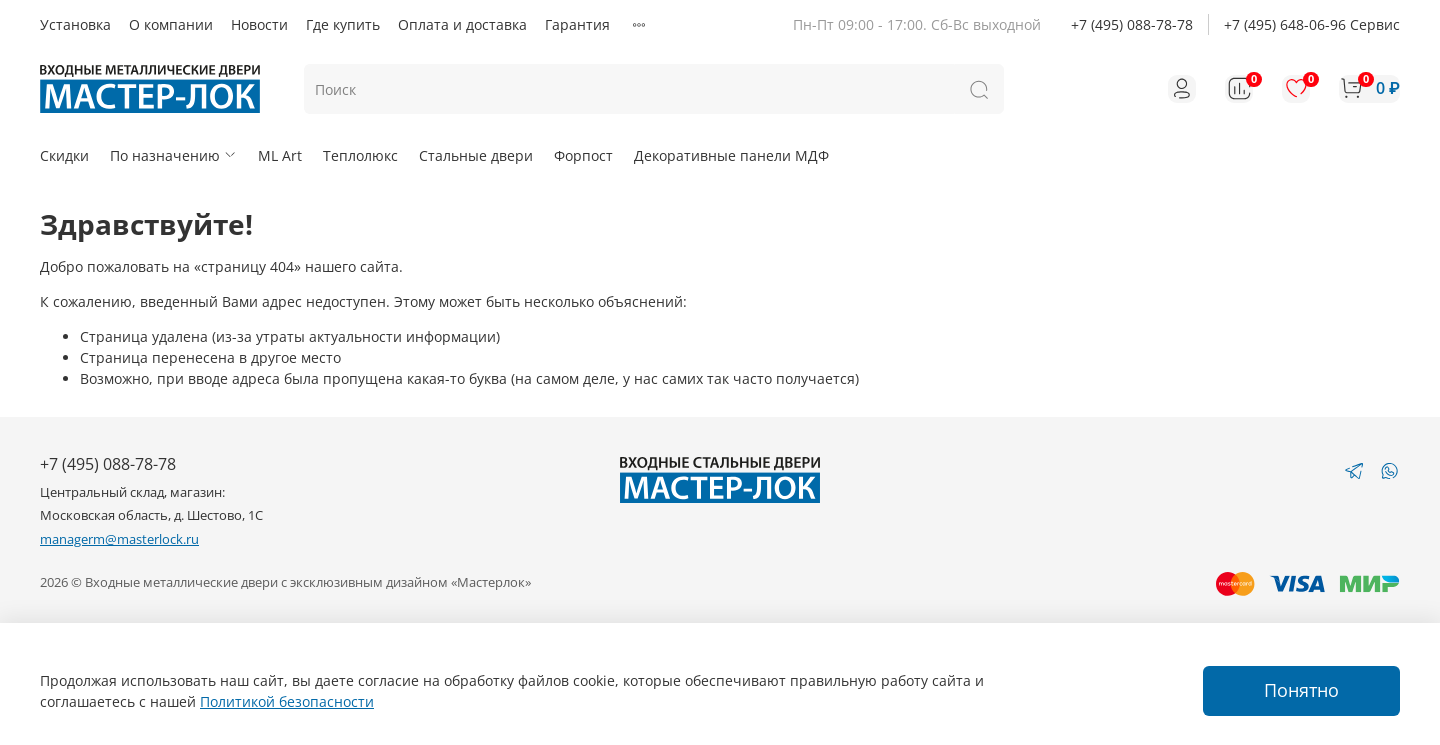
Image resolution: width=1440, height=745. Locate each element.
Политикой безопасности (287, 701)
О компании (171, 24)
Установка (75, 24)
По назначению (173, 155)
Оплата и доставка (462, 24)
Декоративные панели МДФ (731, 155)
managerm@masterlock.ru (119, 539)
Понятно (1301, 690)
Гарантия (577, 24)
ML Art (280, 155)
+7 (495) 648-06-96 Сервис (1312, 24)
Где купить (343, 24)
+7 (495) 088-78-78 (1132, 24)
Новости (259, 24)
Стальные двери (476, 155)
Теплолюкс (360, 155)
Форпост (583, 155)
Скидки (64, 155)
